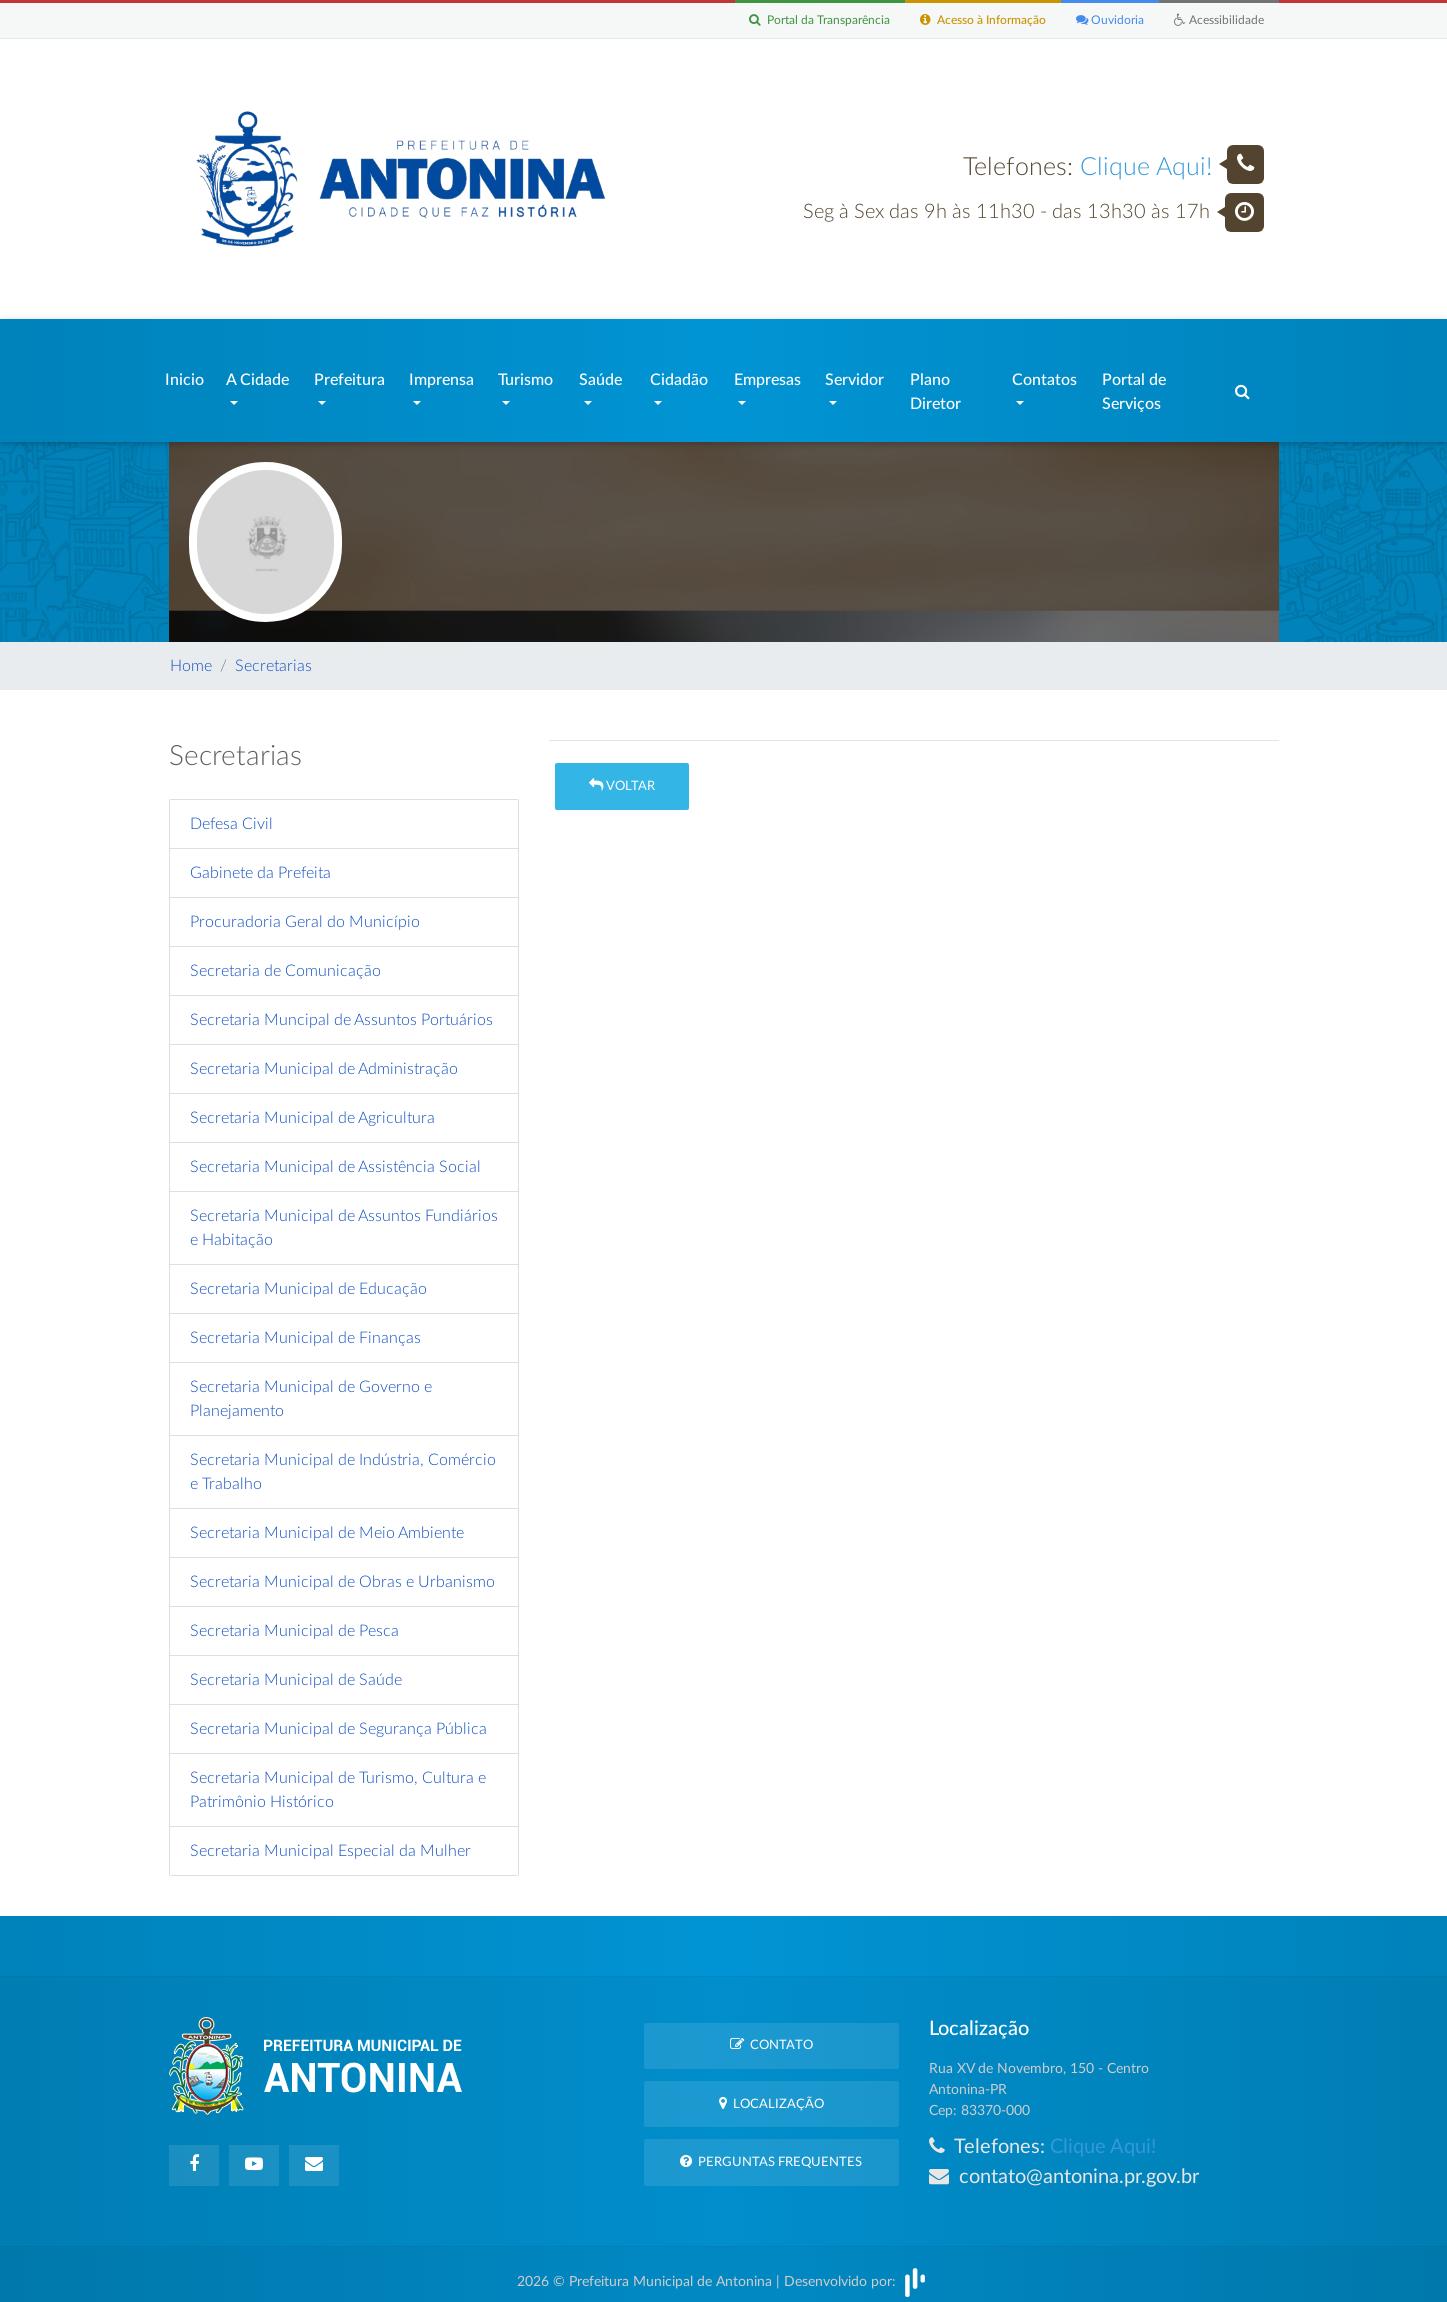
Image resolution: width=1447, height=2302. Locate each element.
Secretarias (273, 656)
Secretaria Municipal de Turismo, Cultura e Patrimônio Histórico (338, 1780)
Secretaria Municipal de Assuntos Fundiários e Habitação (344, 1218)
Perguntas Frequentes (771, 2151)
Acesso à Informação (969, 20)
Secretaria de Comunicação (285, 961)
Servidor (854, 375)
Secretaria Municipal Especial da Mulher (330, 1841)
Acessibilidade (1216, 20)
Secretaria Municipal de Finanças (305, 1328)
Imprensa (441, 375)
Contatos (1044, 375)
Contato (771, 2034)
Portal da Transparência (796, 20)
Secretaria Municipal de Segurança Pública (338, 1719)
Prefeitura (349, 375)
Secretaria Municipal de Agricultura (312, 1108)
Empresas (767, 375)
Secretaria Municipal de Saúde (296, 1670)
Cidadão (679, 375)
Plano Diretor (935, 387)
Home (191, 656)
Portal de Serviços (1134, 387)
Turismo (525, 375)
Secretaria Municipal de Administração (324, 1059)
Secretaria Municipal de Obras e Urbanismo (342, 1572)
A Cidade (257, 375)
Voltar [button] (622, 775)
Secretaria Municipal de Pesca (294, 1621)
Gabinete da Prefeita (260, 863)
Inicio (184, 375)
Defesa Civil (231, 814)
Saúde (600, 375)
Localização (771, 2093)
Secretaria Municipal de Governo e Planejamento (311, 1389)
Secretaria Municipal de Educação (308, 1279)
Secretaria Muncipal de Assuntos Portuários (341, 1010)
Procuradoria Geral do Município (305, 912)
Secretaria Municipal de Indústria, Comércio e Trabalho (343, 1462)
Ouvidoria (1103, 20)
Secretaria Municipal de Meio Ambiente (327, 1523)
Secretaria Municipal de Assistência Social (335, 1157)
